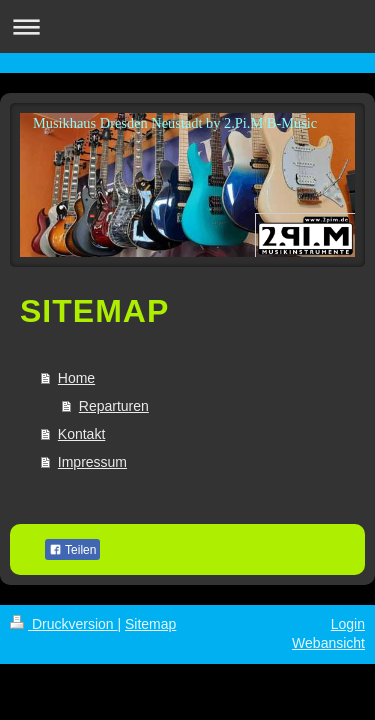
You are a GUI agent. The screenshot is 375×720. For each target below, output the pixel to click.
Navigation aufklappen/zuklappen (187, 26)
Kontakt (81, 434)
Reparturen (114, 406)
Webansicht (328, 643)
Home (76, 378)
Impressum (92, 462)
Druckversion (63, 624)
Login (348, 624)
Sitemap (150, 624)
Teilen (72, 550)
